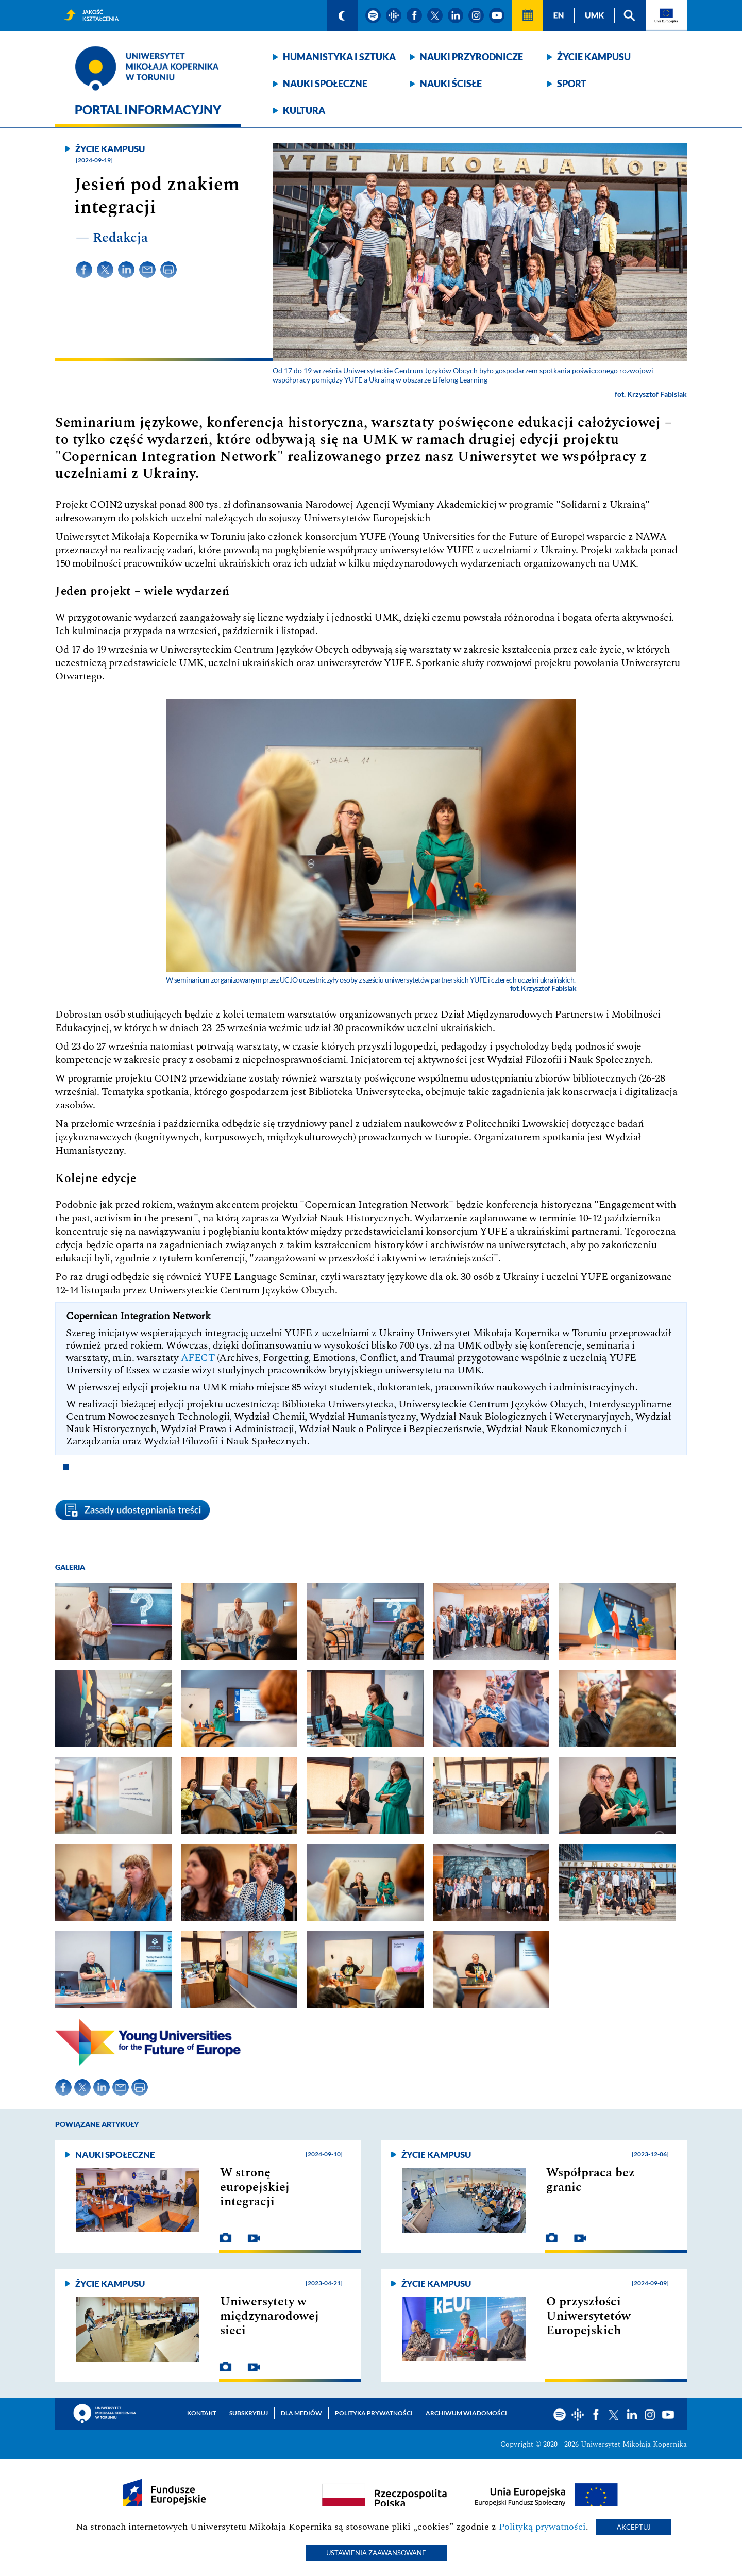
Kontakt (201, 2413)
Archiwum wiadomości (466, 2413)
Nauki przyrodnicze (471, 56)
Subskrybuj (248, 2413)
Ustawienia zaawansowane (376, 2553)
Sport (571, 83)
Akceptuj (634, 2527)
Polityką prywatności (542, 2527)
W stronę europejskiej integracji (255, 2187)
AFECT (198, 1358)
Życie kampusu (594, 56)
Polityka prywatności (374, 2413)
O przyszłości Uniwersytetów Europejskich (588, 2316)
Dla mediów (301, 2413)
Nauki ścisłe (451, 83)
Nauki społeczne (325, 83)
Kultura (304, 110)
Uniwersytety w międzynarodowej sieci (269, 2316)
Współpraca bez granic (590, 2180)
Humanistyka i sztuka (339, 56)
